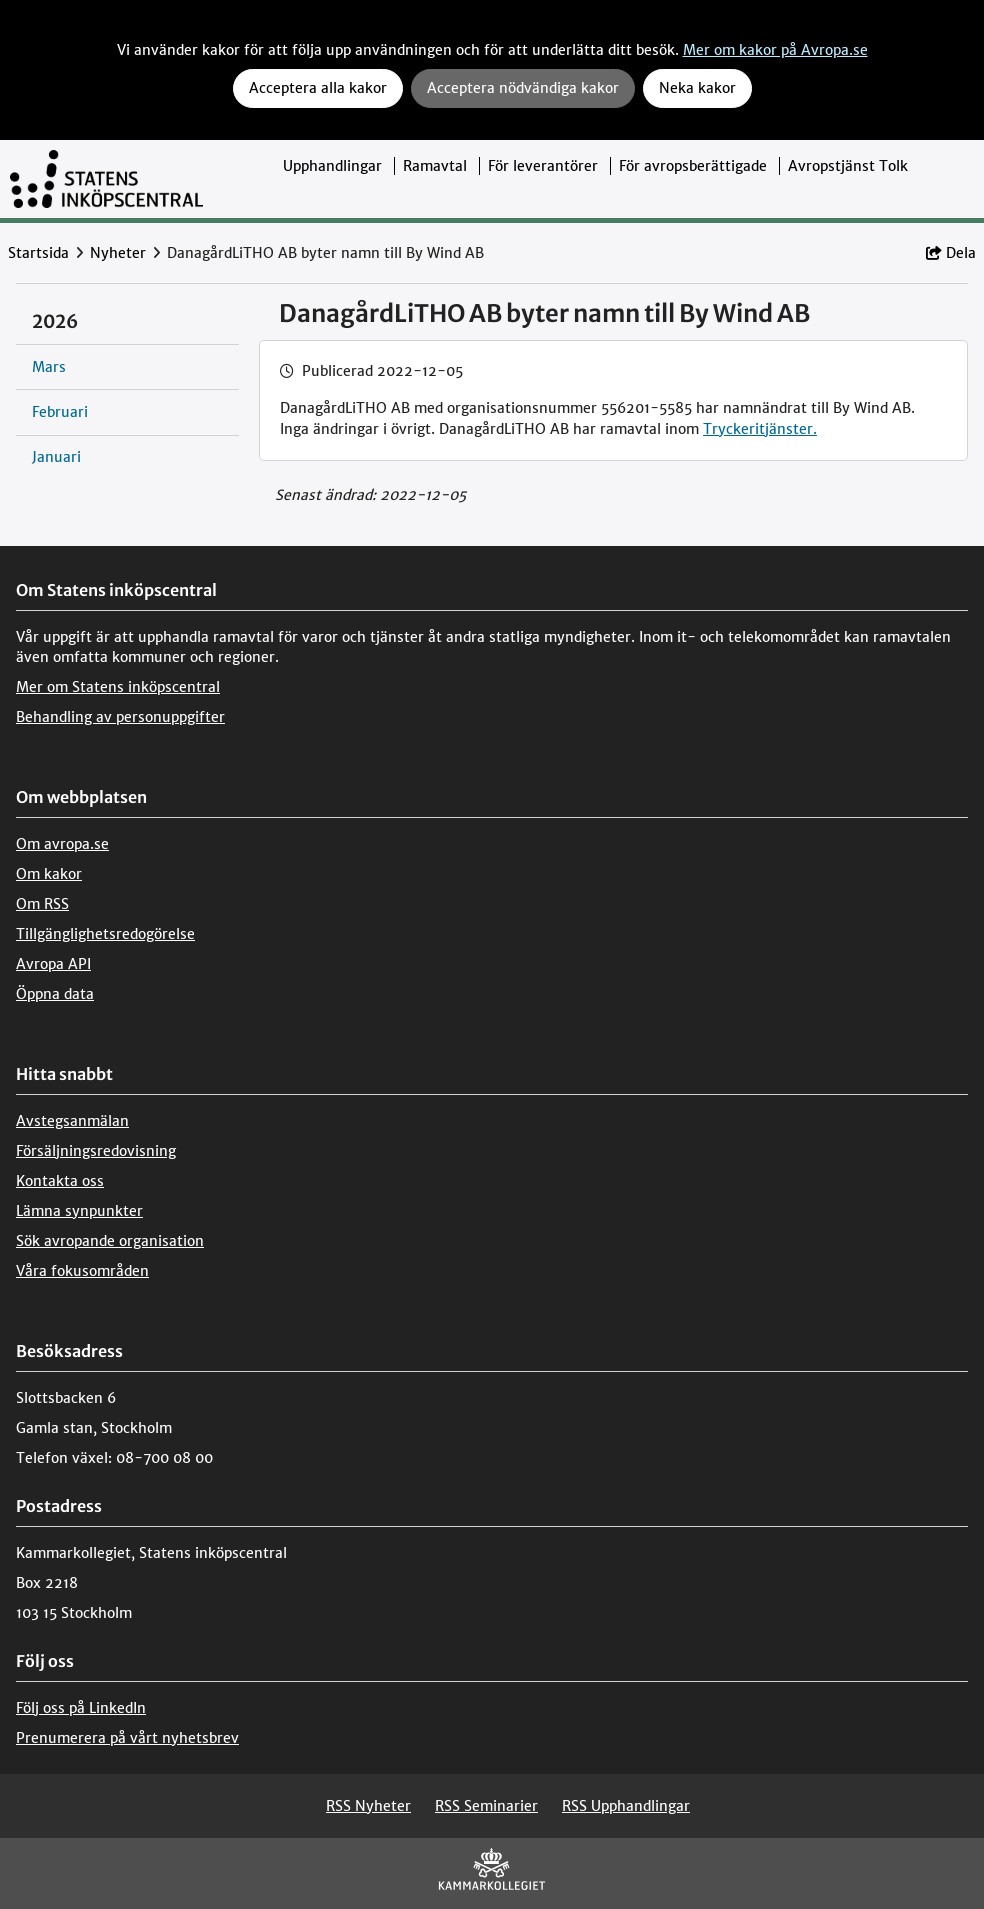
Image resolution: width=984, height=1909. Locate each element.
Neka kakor (697, 88)
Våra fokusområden (82, 1271)
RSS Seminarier (486, 1806)
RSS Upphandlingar (626, 1806)
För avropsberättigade (693, 166)
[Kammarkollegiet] (492, 1873)
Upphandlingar (332, 166)
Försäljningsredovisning (96, 1151)
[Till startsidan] (106, 179)
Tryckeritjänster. (760, 429)
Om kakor (49, 874)
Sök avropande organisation (110, 1241)
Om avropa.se (62, 844)
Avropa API (53, 964)
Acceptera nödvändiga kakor (523, 88)
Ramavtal (435, 166)
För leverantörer (543, 166)
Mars (49, 367)
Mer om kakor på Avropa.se (775, 50)
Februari (60, 412)
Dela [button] (951, 253)
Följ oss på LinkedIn (81, 1708)
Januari (56, 457)
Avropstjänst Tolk (848, 166)
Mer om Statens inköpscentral (118, 687)
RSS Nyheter (368, 1806)
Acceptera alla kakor (318, 88)
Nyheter (118, 253)
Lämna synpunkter (79, 1211)
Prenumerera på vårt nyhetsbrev (127, 1738)
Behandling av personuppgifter (120, 717)
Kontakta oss (60, 1181)
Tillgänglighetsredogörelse (105, 934)
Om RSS (42, 904)
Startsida (38, 253)
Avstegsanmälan (72, 1121)
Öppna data (55, 994)
